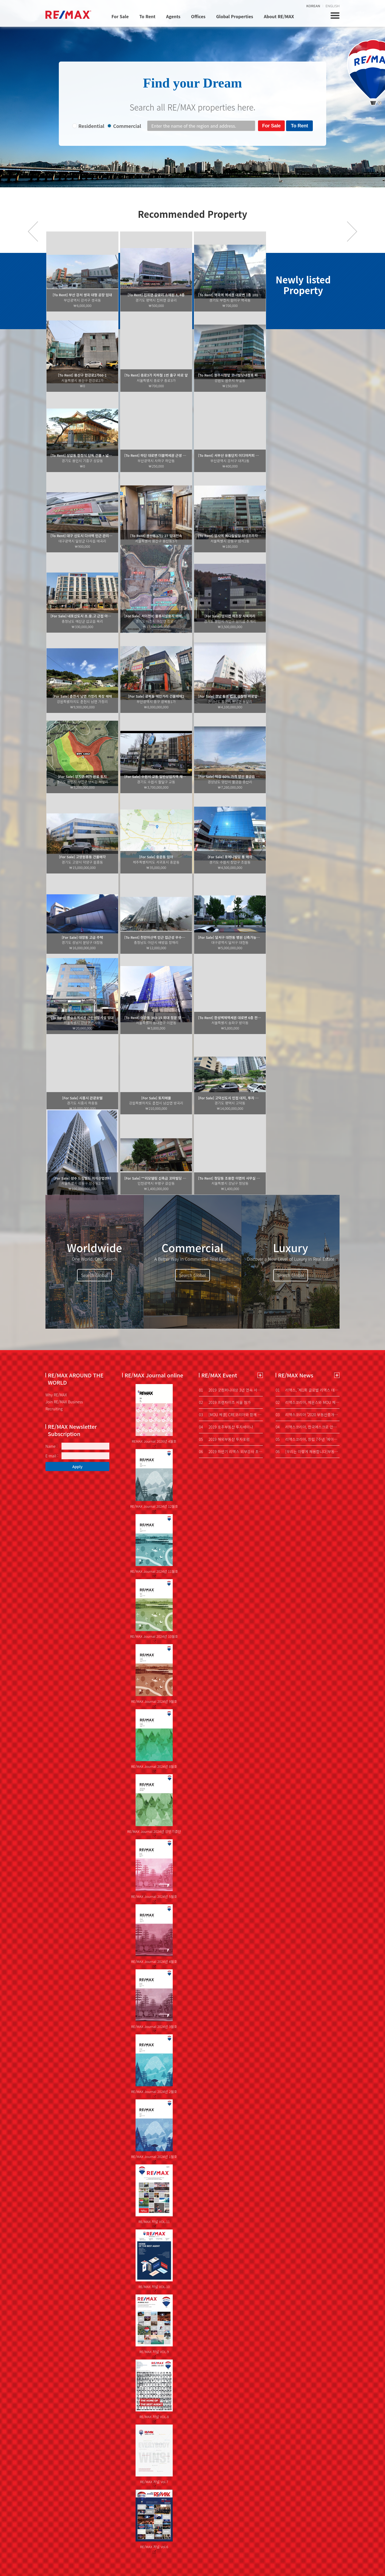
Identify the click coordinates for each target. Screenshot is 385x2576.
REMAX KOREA (68, 14)
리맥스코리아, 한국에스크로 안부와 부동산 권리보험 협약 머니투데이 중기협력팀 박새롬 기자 (308, 1427)
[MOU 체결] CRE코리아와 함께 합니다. (231, 1415)
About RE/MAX (279, 16)
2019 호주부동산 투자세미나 (226, 1427)
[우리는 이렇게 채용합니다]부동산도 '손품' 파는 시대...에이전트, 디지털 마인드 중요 (308, 1452)
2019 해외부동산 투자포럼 (224, 1439)
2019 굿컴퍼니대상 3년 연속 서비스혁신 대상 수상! (231, 1390)
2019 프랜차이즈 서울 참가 (225, 1402)
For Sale (120, 16)
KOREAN (313, 5)
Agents (173, 16)
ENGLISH (333, 5)
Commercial (127, 125)
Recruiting (54, 1408)
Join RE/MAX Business (64, 1401)
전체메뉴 (335, 15)
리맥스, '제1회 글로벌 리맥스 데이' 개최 (308, 1390)
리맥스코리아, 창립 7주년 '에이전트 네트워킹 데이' (308, 1439)
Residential (91, 125)
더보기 (260, 1375)
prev (33, 231)
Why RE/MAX (56, 1394)
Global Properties (234, 16)
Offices (198, 16)
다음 (352, 231)
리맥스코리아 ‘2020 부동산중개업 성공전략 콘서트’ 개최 (308, 1415)
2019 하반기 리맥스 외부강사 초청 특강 (231, 1452)
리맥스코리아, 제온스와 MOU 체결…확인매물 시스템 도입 (308, 1402)
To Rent (147, 16)
